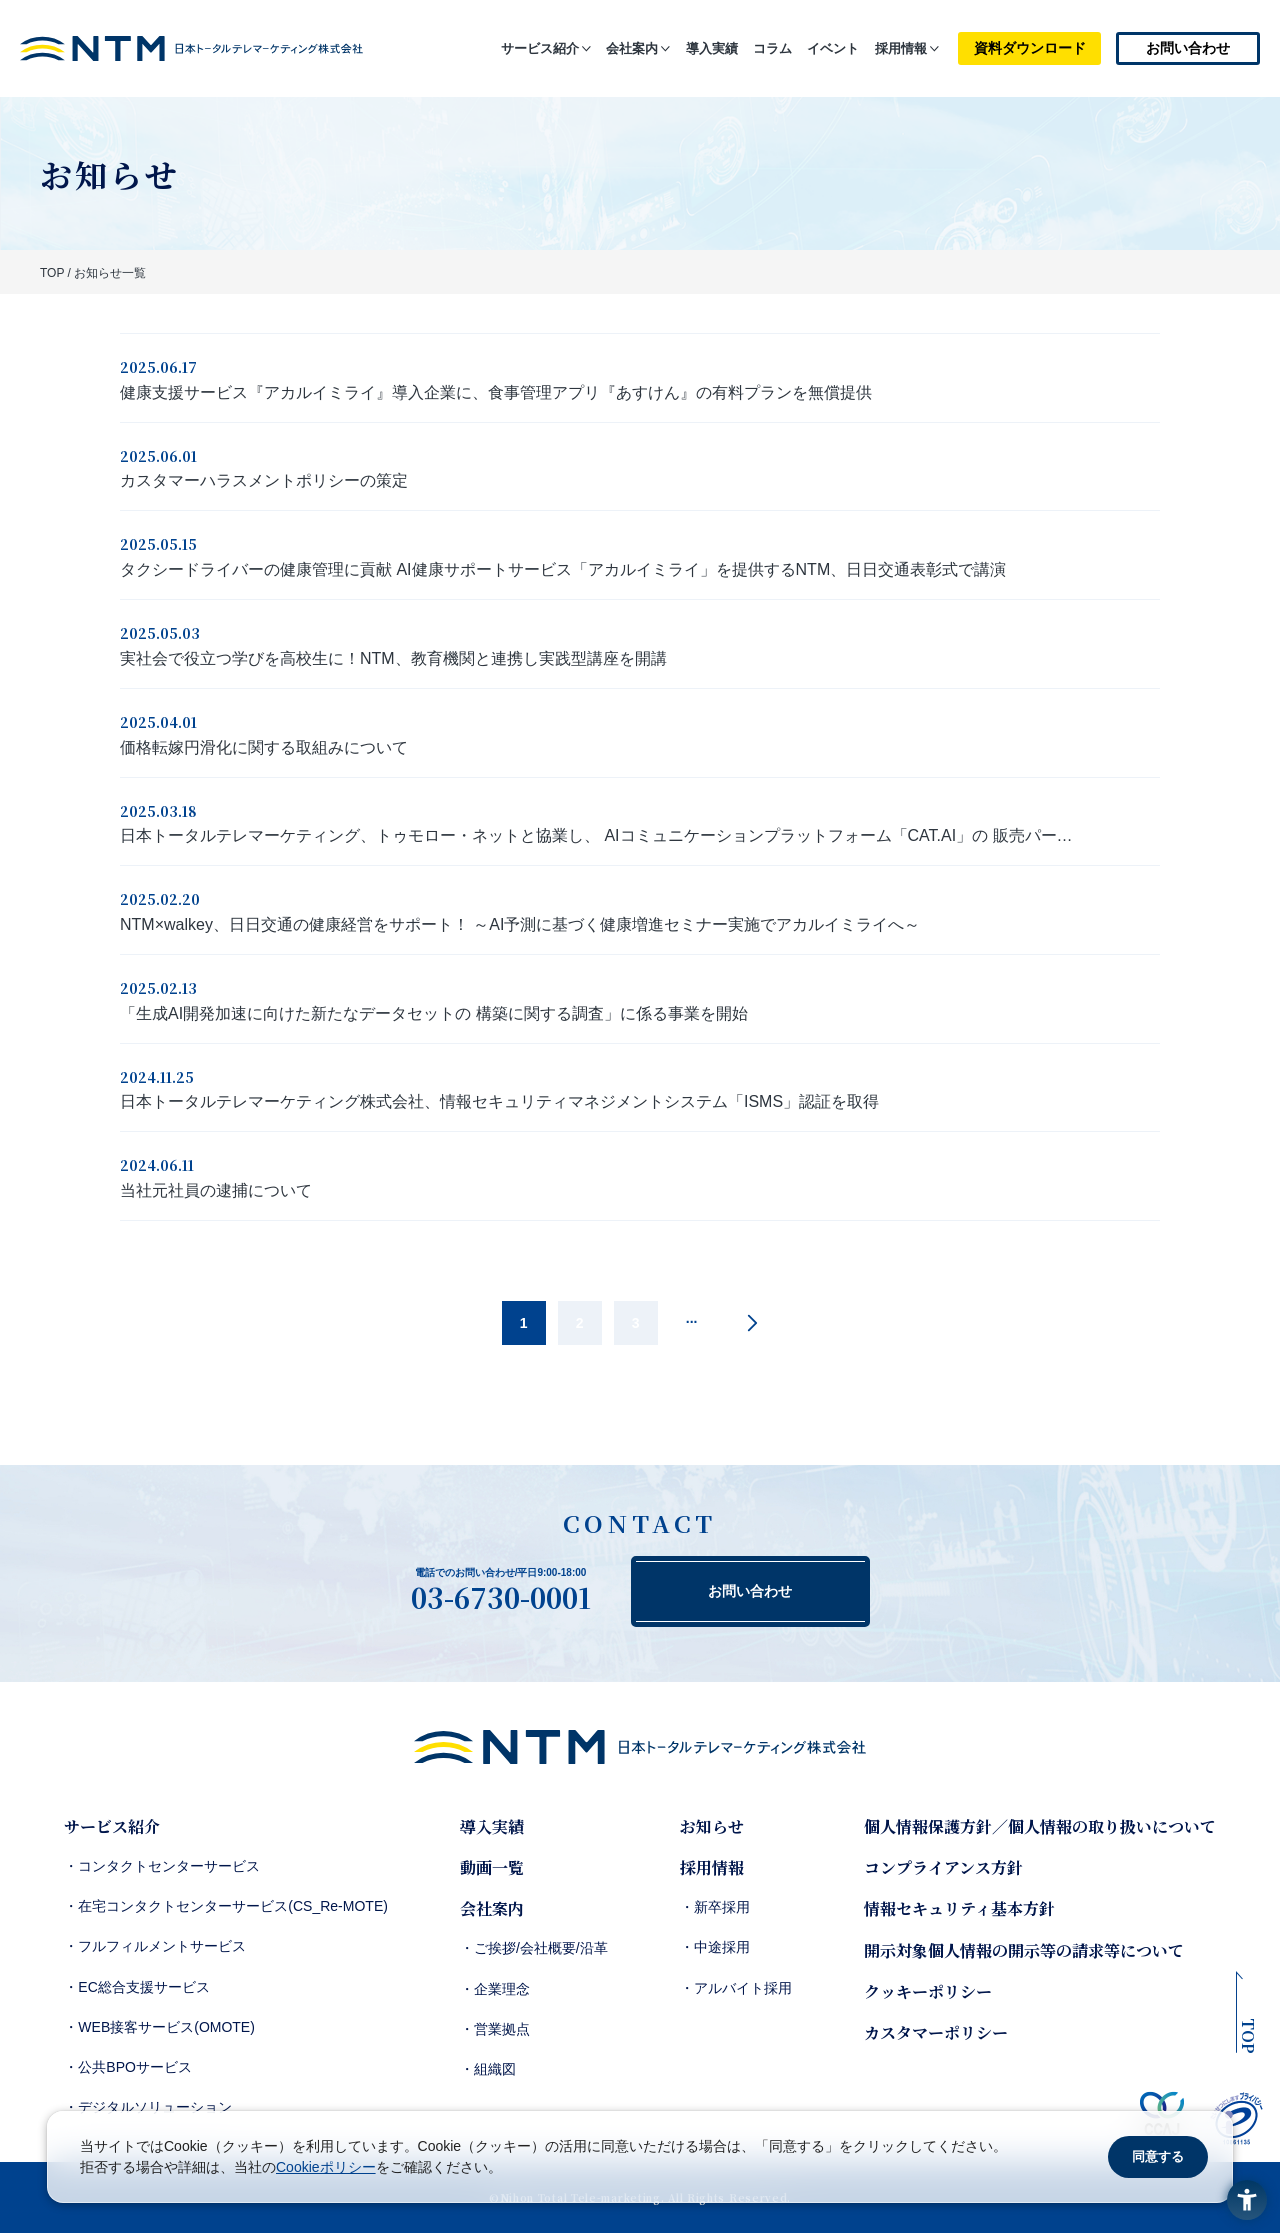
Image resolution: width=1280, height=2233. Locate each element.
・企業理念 (495, 1989)
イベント (833, 48)
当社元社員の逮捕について (216, 1190)
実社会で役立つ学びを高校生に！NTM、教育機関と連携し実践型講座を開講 (393, 658)
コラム (772, 48)
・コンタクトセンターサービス (162, 1866)
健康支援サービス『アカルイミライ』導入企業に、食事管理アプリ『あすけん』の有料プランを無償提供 (496, 392)
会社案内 (632, 48)
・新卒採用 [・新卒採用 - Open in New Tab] (715, 1907)
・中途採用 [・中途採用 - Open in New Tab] (715, 1947)
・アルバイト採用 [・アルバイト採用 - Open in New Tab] (736, 1988)
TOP (52, 273)
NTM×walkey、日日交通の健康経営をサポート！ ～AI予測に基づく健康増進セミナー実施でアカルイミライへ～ (520, 924)
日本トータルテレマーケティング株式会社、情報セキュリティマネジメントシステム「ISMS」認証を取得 (499, 1101)
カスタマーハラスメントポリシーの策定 (264, 480)
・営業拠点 (495, 2029)
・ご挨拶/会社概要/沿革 (534, 1948)
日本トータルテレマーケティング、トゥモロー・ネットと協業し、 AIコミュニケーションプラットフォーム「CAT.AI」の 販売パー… (596, 835)
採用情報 (901, 48)
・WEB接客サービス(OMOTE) (159, 2027)
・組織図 (488, 2069)
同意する (1158, 2156)
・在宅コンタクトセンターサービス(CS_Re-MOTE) (226, 1906)
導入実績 (712, 48)
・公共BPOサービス (128, 2067)
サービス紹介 (540, 48)
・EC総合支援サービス (136, 1987)
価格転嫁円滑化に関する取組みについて (264, 747)
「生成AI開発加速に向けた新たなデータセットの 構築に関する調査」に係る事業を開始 (434, 1013)
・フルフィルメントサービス (155, 1946)
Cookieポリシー (326, 2167)
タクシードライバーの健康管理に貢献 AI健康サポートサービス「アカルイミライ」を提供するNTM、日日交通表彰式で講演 (563, 569)
